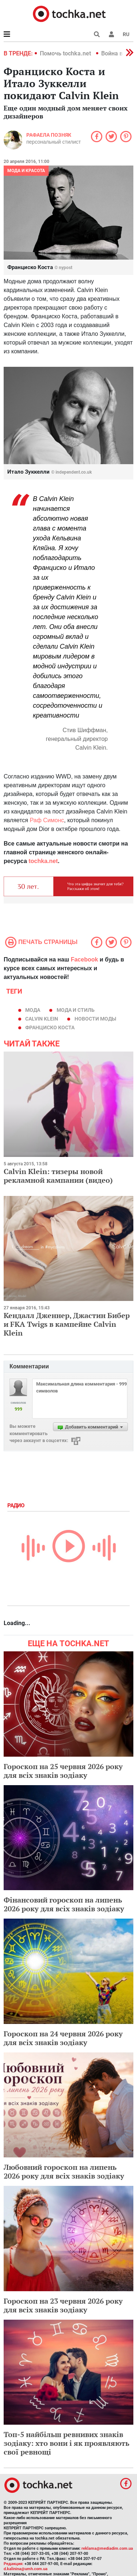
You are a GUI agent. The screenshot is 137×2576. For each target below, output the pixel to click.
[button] (111, 34)
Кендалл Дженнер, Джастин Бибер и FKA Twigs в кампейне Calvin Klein (67, 1324)
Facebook (84, 959)
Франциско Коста (50, 1027)
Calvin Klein (41, 1019)
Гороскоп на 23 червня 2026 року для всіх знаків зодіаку (63, 2305)
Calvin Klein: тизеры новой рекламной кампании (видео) (58, 1175)
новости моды (95, 1019)
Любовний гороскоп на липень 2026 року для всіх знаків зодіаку (64, 2171)
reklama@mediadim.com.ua (107, 2548)
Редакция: (13, 2563)
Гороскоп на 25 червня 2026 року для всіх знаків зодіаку (63, 1770)
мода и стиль (76, 1010)
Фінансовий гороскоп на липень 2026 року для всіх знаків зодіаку (64, 1904)
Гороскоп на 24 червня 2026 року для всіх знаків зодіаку (63, 2038)
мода (32, 1010)
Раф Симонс (47, 820)
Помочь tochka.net (66, 53)
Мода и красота (26, 170)
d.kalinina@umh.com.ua (25, 2569)
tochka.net (43, 861)
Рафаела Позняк (48, 135)
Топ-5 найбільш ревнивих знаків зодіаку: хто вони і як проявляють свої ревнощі (66, 2443)
